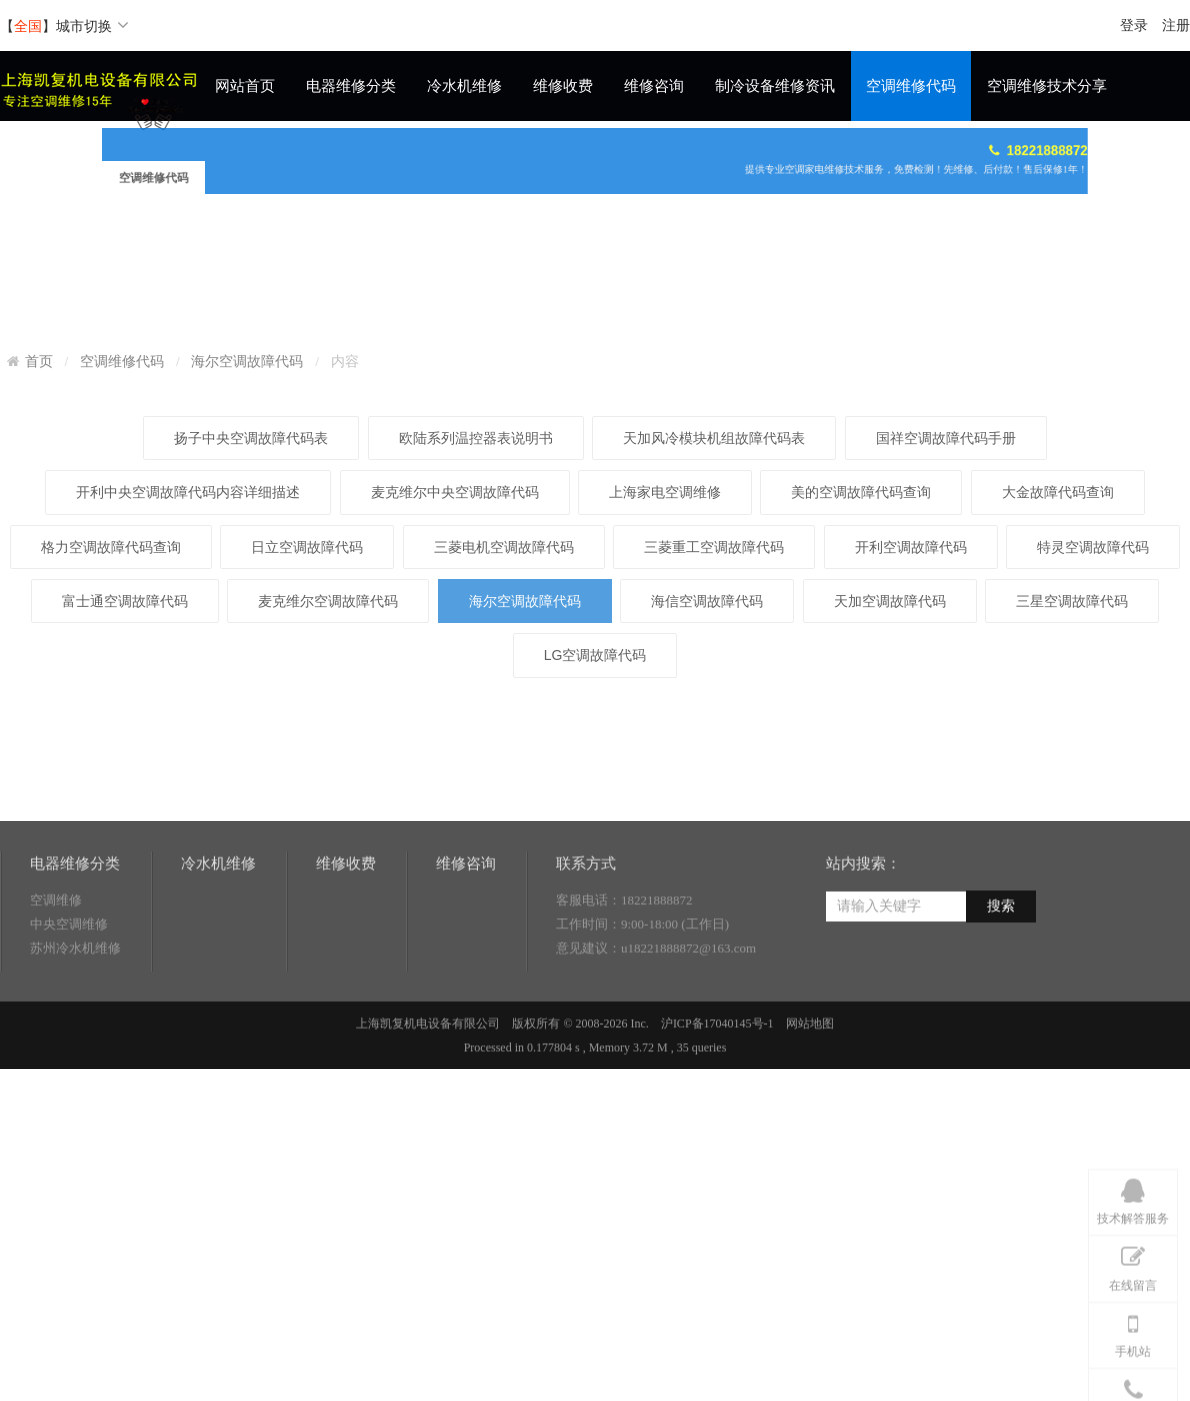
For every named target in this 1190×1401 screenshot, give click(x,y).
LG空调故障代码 (595, 833)
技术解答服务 (1133, 1292)
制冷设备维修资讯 (775, 86)
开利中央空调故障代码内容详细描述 (188, 670)
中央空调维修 (69, 981)
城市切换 (92, 26)
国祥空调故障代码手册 (946, 616)
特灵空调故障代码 (1093, 725)
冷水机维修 (464, 86)
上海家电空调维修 (665, 670)
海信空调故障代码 (707, 779)
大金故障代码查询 (1058, 670)
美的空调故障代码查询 (861, 670)
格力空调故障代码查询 (111, 725)
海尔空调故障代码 (247, 527)
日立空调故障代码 (307, 725)
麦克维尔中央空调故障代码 (455, 670)
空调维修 (56, 957)
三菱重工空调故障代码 (714, 725)
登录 (1134, 25)
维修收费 (563, 86)
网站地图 (810, 1081)
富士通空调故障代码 (125, 779)
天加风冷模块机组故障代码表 (714, 616)
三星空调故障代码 (1072, 779)
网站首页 (245, 86)
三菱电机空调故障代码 (504, 725)
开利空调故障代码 (911, 725)
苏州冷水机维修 (75, 1005)
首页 (39, 527)
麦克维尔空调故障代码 (328, 779)
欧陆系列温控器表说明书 (476, 616)
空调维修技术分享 (1047, 86)
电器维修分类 (351, 86)
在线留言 (1133, 1358)
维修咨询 (654, 86)
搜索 (1001, 963)
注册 (1176, 25)
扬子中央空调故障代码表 (251, 616)
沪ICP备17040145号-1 (717, 1081)
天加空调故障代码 (890, 779)
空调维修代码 (911, 86)
